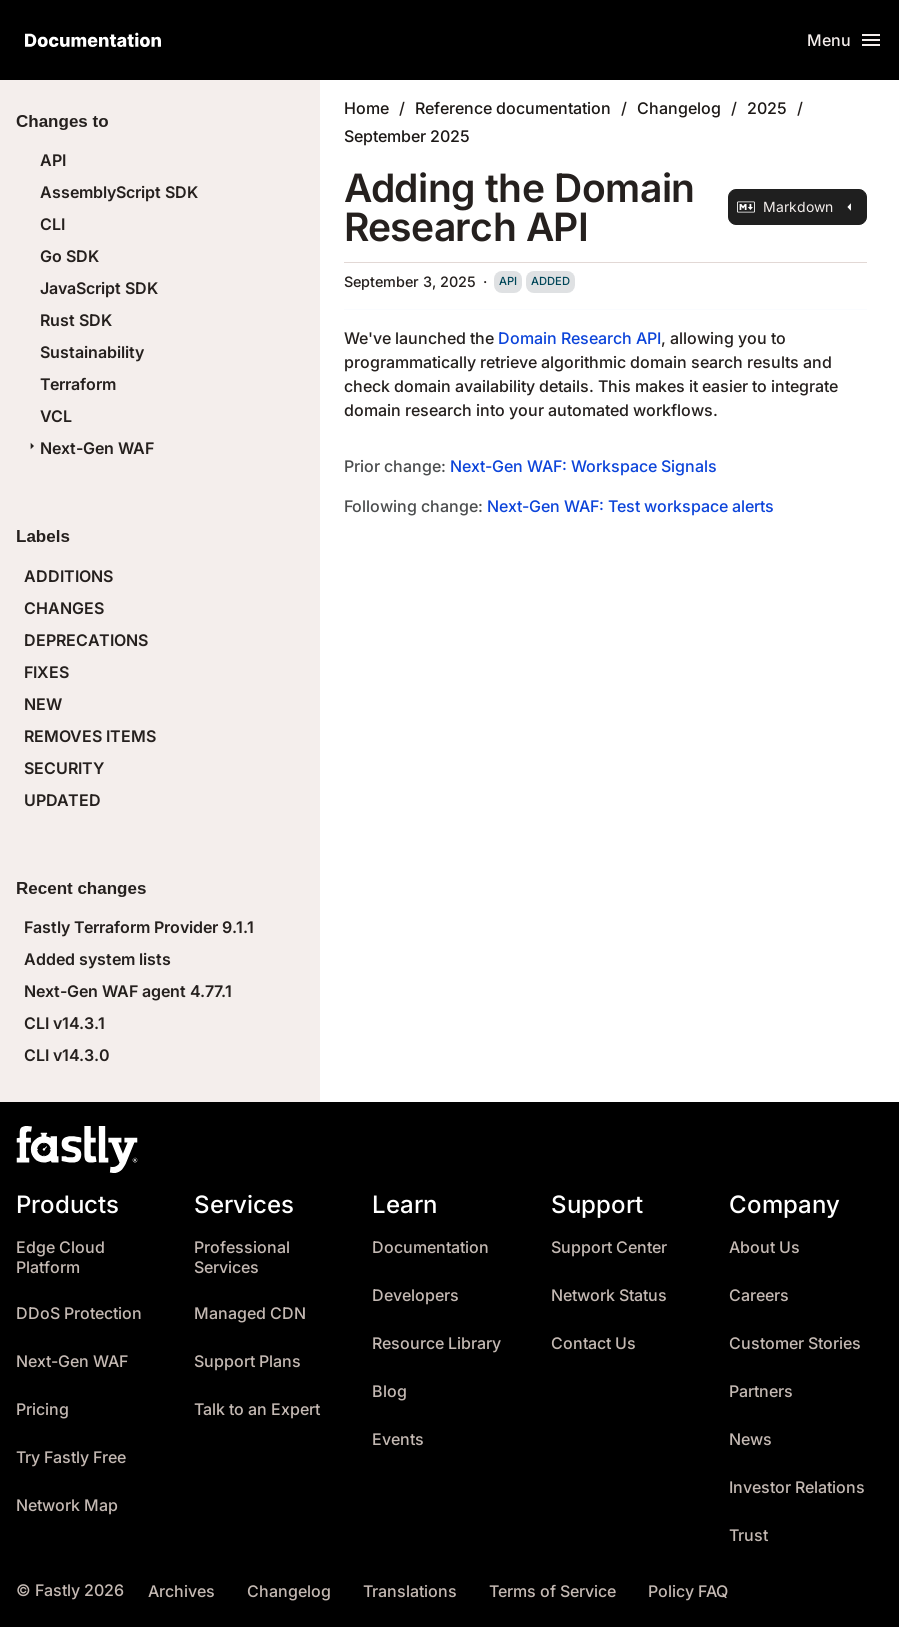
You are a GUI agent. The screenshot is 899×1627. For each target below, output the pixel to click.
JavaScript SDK (99, 288)
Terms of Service (552, 1591)
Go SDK (69, 256)
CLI (52, 224)
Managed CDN (250, 1313)
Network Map (67, 1505)
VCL (56, 416)
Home (366, 108)
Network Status (609, 1295)
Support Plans (247, 1361)
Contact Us (593, 1343)
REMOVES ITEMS (90, 736)
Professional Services (242, 1257)
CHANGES (64, 608)
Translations (410, 1591)
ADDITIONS (68, 576)
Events (398, 1439)
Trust (748, 1535)
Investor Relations (797, 1487)
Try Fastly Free (71, 1457)
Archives (181, 1591)
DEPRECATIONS (86, 640)
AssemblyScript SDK (119, 192)
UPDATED (62, 800)
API (53, 160)
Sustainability (92, 352)
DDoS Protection (79, 1313)
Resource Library (436, 1343)
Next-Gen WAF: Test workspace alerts (630, 506)
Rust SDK (76, 320)
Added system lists (97, 959)
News (750, 1439)
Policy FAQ (688, 1591)
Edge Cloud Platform (60, 1257)
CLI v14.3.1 (64, 1023)
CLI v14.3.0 (67, 1055)
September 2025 (407, 136)
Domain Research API (579, 338)
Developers (415, 1295)
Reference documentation (513, 108)
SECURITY (64, 768)
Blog (389, 1391)
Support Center (609, 1247)
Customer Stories (795, 1343)
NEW (43, 704)
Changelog (679, 108)
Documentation (430, 1247)
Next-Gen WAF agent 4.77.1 (128, 991)
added (550, 281)
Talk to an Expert (257, 1409)
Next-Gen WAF (89, 448)
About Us (764, 1247)
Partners (761, 1391)
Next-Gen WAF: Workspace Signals (583, 466)
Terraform (78, 384)
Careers (759, 1295)
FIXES (46, 672)
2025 (767, 108)
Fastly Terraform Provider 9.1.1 (139, 927)
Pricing (42, 1409)
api (508, 281)
